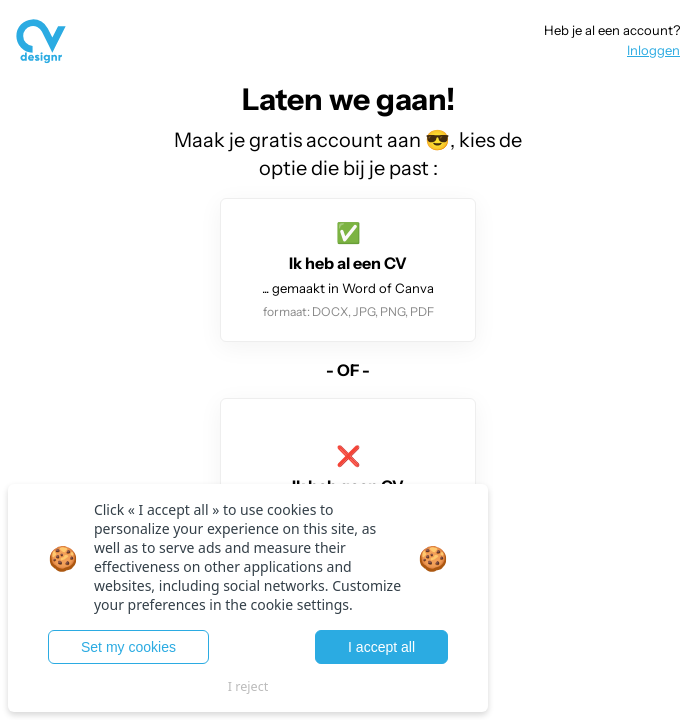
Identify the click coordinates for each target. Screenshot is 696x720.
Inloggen (653, 50)
